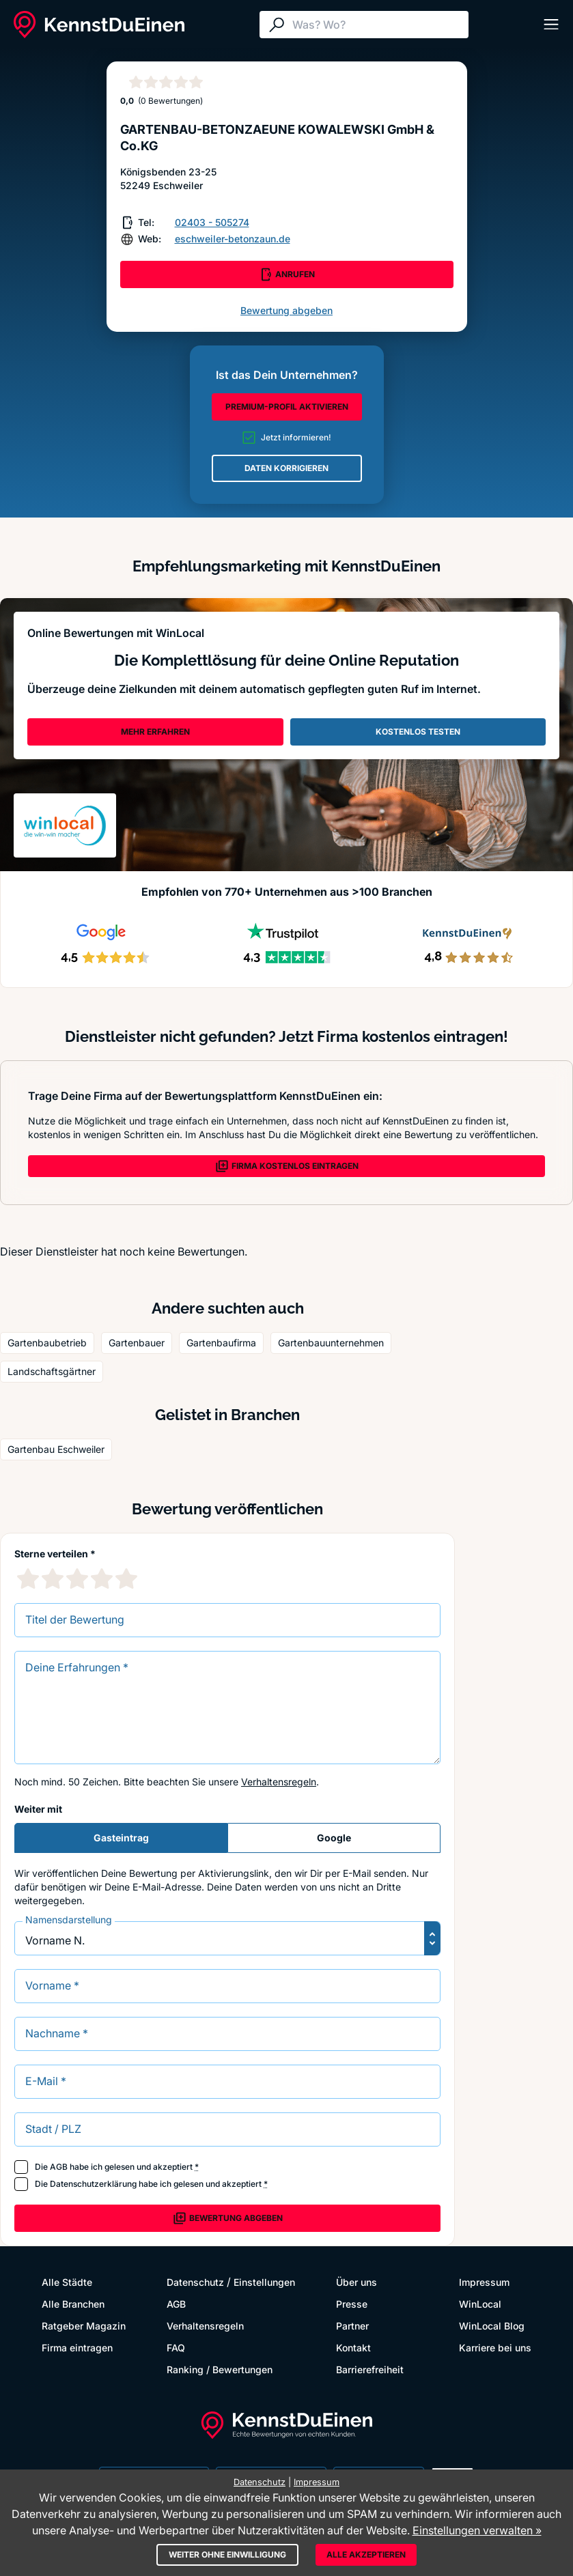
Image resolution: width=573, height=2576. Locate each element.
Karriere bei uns (495, 2347)
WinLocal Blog (492, 2326)
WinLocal (480, 2304)
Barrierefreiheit (370, 2369)
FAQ (176, 2347)
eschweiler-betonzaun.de (232, 238)
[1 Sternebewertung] (28, 1578)
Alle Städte (67, 2282)
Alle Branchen (73, 2304)
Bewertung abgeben (286, 310)
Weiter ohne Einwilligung (227, 2554)
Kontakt (353, 2347)
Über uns (356, 2282)
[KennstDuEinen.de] (99, 24)
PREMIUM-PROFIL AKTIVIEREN (286, 406)
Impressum (484, 2282)
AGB (59, 2167)
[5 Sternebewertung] (126, 1578)
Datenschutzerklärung (93, 2184)
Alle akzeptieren (366, 2554)
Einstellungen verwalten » (477, 2530)
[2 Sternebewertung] (53, 1578)
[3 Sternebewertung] (77, 1578)
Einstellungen (264, 2282)
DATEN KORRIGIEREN (286, 468)
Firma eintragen (77, 2347)
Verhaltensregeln (278, 1781)
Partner (352, 2326)
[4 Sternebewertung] (102, 1578)
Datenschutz (195, 2282)
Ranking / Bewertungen (219, 2369)
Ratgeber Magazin (84, 2326)
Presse (351, 2304)
